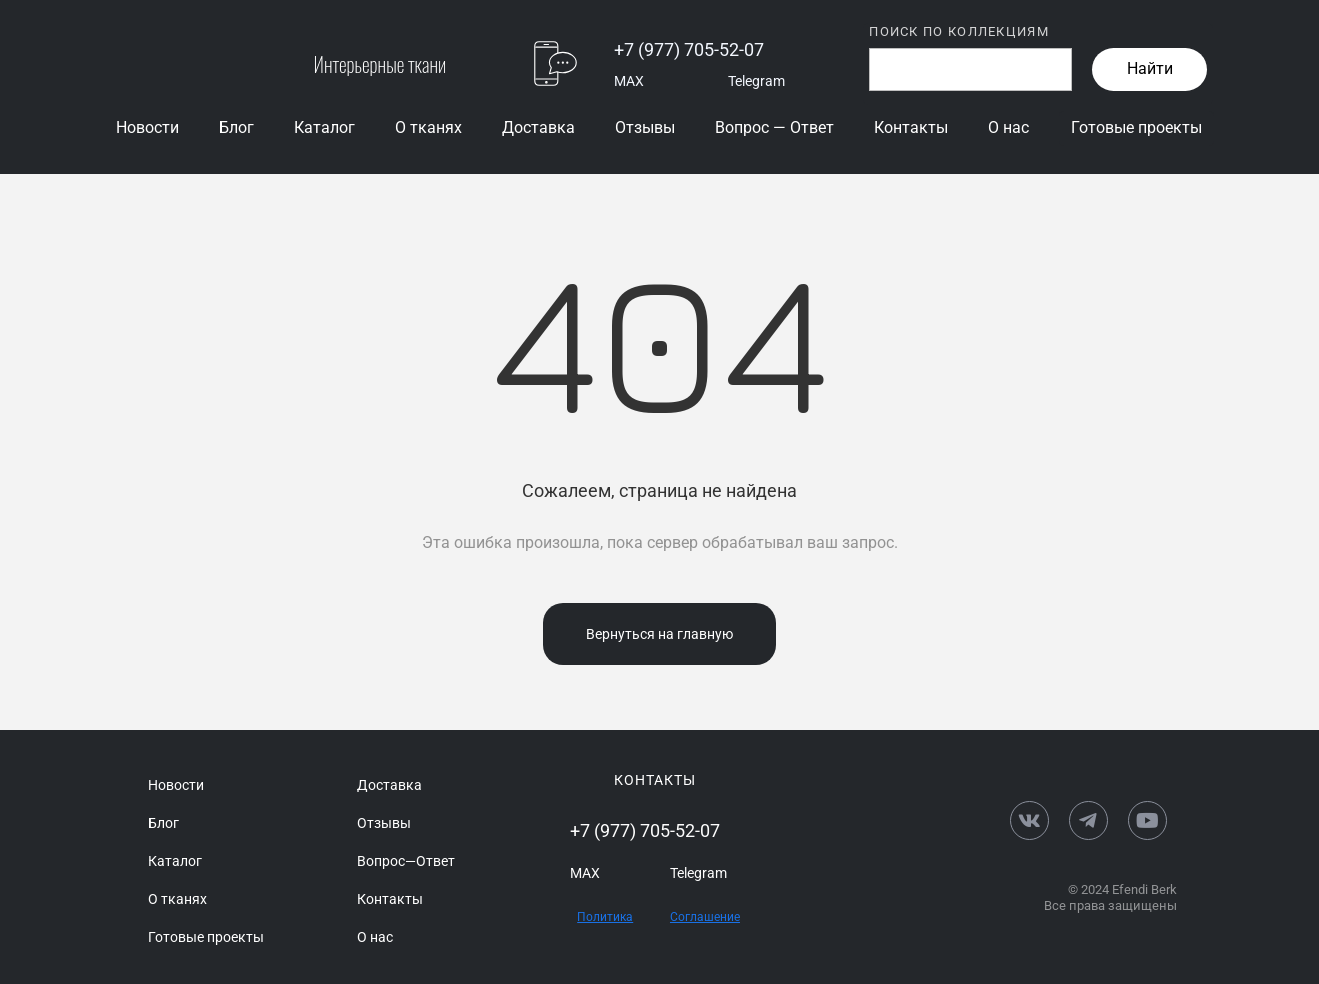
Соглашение (705, 917)
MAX (629, 81)
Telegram (756, 81)
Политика (605, 917)
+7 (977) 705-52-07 (689, 49)
